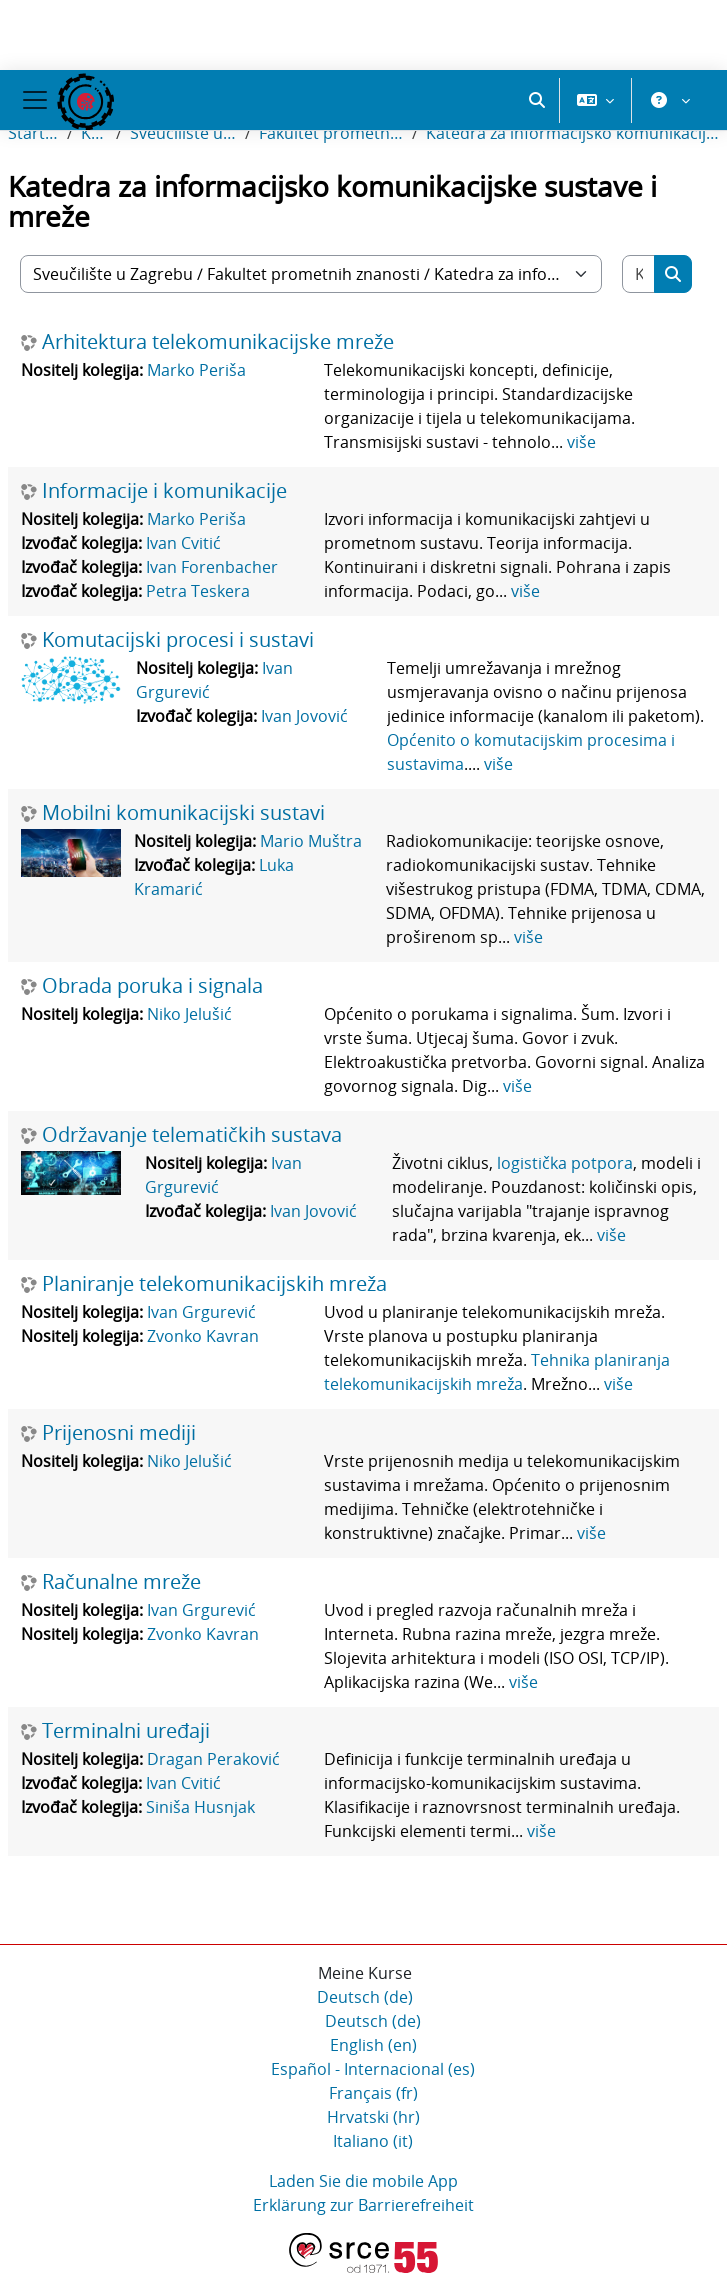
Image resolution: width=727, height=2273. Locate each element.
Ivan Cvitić (183, 543)
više (581, 442)
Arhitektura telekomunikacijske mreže (218, 342)
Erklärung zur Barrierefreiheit (363, 2205)
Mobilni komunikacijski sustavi (183, 813)
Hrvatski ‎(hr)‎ (373, 2117)
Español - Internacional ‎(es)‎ (373, 2069)
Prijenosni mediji (119, 1433)
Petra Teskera (198, 591)
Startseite (33, 133)
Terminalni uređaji (126, 1731)
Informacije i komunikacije (164, 491)
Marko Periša (196, 370)
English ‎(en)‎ (373, 2045)
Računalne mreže (121, 1582)
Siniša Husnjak (200, 1807)
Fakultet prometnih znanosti (331, 133)
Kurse (94, 133)
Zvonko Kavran (203, 1336)
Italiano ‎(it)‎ (373, 2141)
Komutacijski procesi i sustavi (178, 640)
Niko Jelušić (189, 1014)
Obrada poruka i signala (152, 986)
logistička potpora (565, 1163)
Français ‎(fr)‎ (373, 2093)
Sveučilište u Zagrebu (184, 133)
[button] (537, 100)
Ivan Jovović (304, 716)
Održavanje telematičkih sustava (192, 1135)
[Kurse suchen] (639, 274)
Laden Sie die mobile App (363, 2181)
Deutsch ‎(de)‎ (365, 1997)
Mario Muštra (311, 841)
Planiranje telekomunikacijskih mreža (214, 1284)
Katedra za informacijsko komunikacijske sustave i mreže (572, 133)
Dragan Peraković (213, 1759)
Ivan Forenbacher (212, 567)
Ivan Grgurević (201, 1312)
